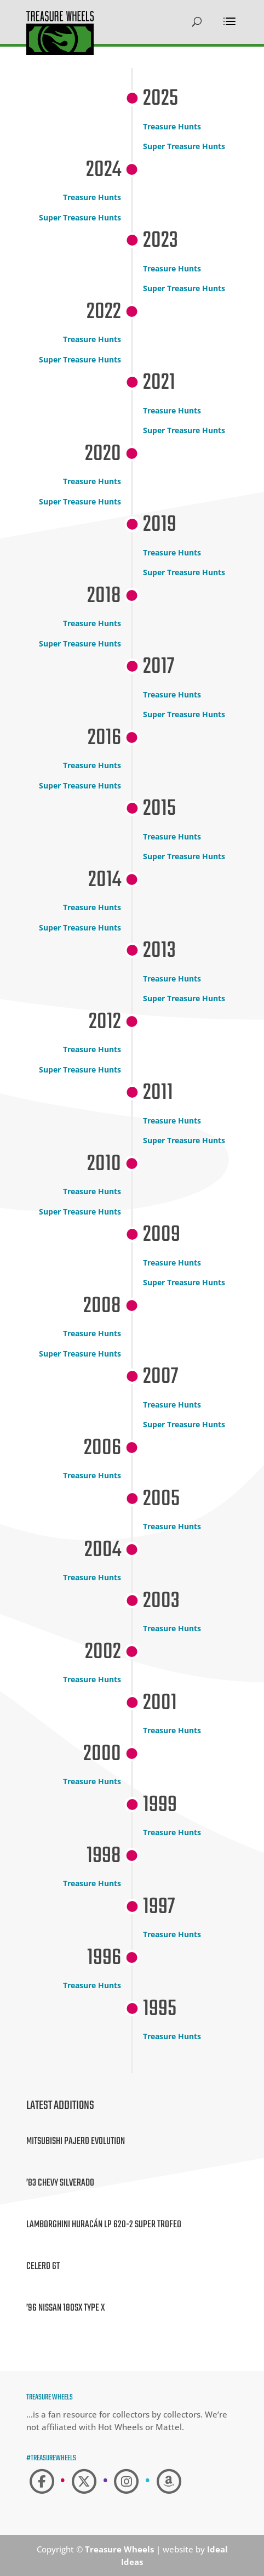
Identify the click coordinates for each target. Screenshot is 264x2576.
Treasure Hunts (172, 126)
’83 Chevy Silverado (60, 2183)
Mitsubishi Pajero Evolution (75, 2141)
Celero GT (43, 2266)
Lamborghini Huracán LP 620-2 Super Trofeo (103, 2225)
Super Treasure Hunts (184, 146)
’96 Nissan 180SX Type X (65, 2308)
